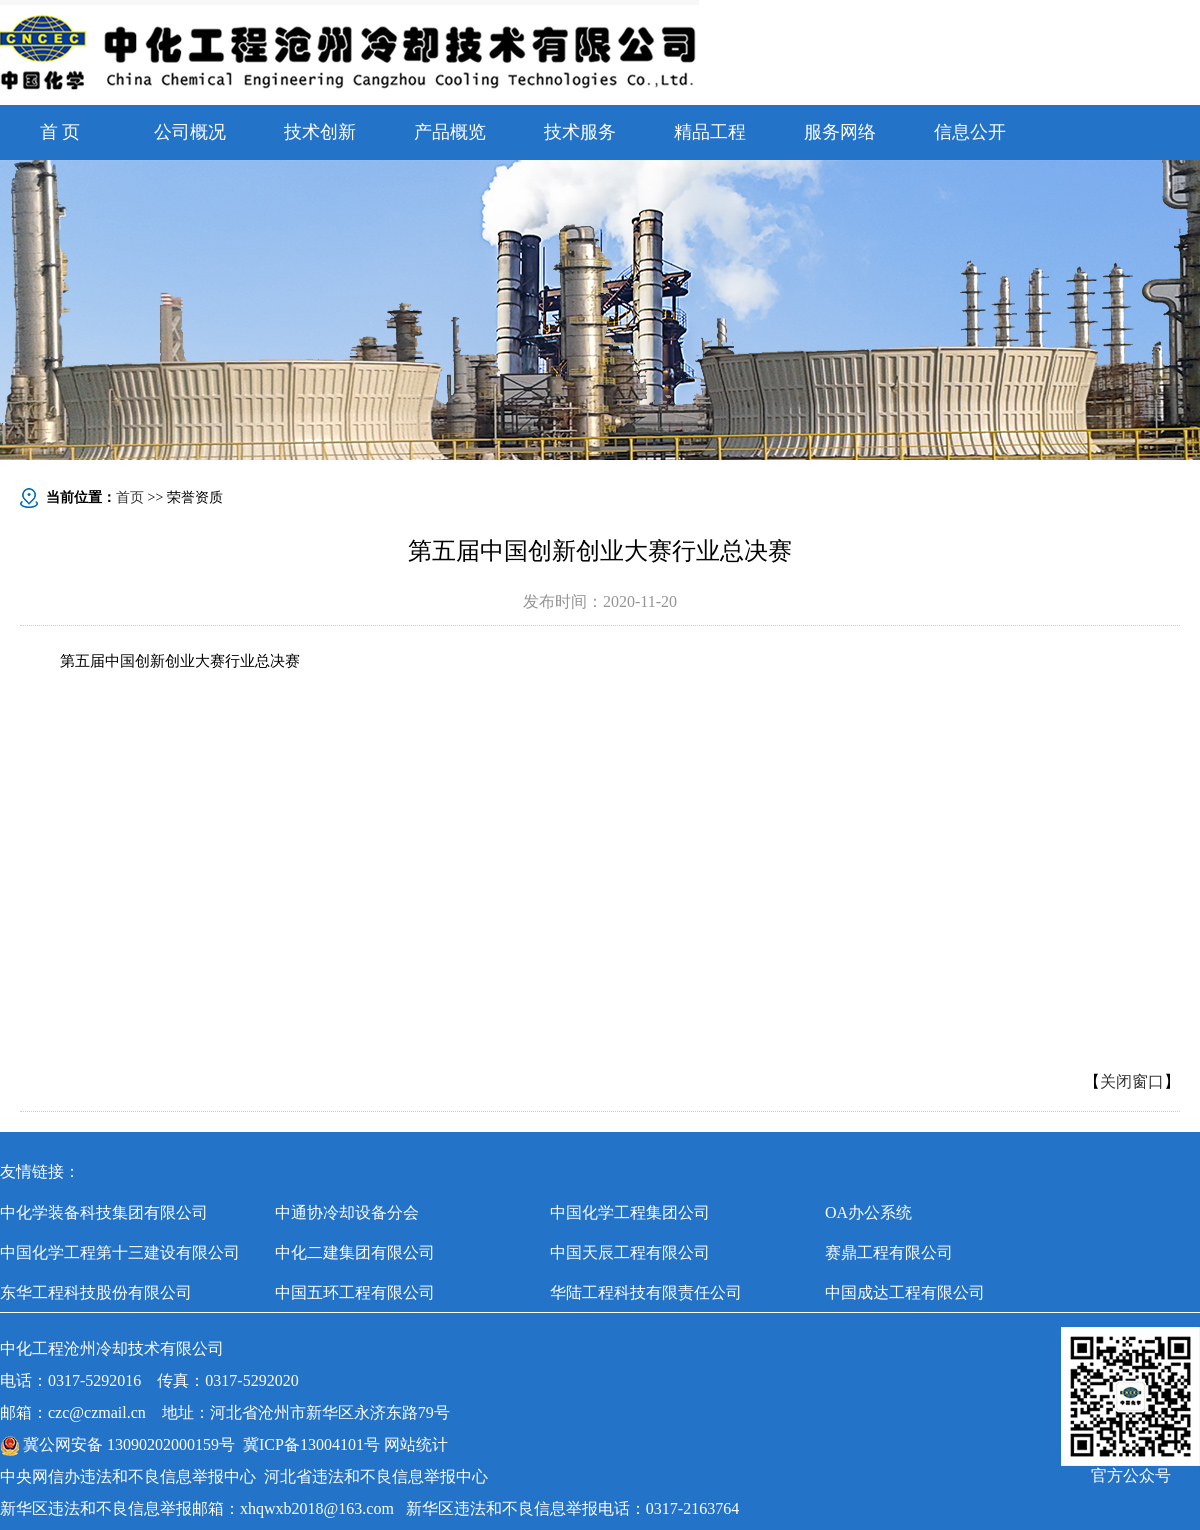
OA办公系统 (868, 1212)
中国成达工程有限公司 (905, 1292)
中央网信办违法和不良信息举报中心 (128, 1476)
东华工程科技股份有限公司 (96, 1292)
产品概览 (450, 132)
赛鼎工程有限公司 (889, 1252)
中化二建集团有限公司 (355, 1252)
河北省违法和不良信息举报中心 (376, 1476)
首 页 (60, 132)
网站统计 (416, 1444)
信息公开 (970, 132)
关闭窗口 (1132, 1081)
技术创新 (320, 132)
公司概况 (190, 132)
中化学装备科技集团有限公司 (104, 1212)
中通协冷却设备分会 (347, 1212)
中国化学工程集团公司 (630, 1212)
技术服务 (580, 132)
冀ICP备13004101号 (311, 1444)
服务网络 (840, 132)
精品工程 (710, 132)
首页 (130, 497)
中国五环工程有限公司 (355, 1292)
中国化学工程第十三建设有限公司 (120, 1252)
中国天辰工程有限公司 (630, 1252)
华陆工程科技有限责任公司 (646, 1292)
